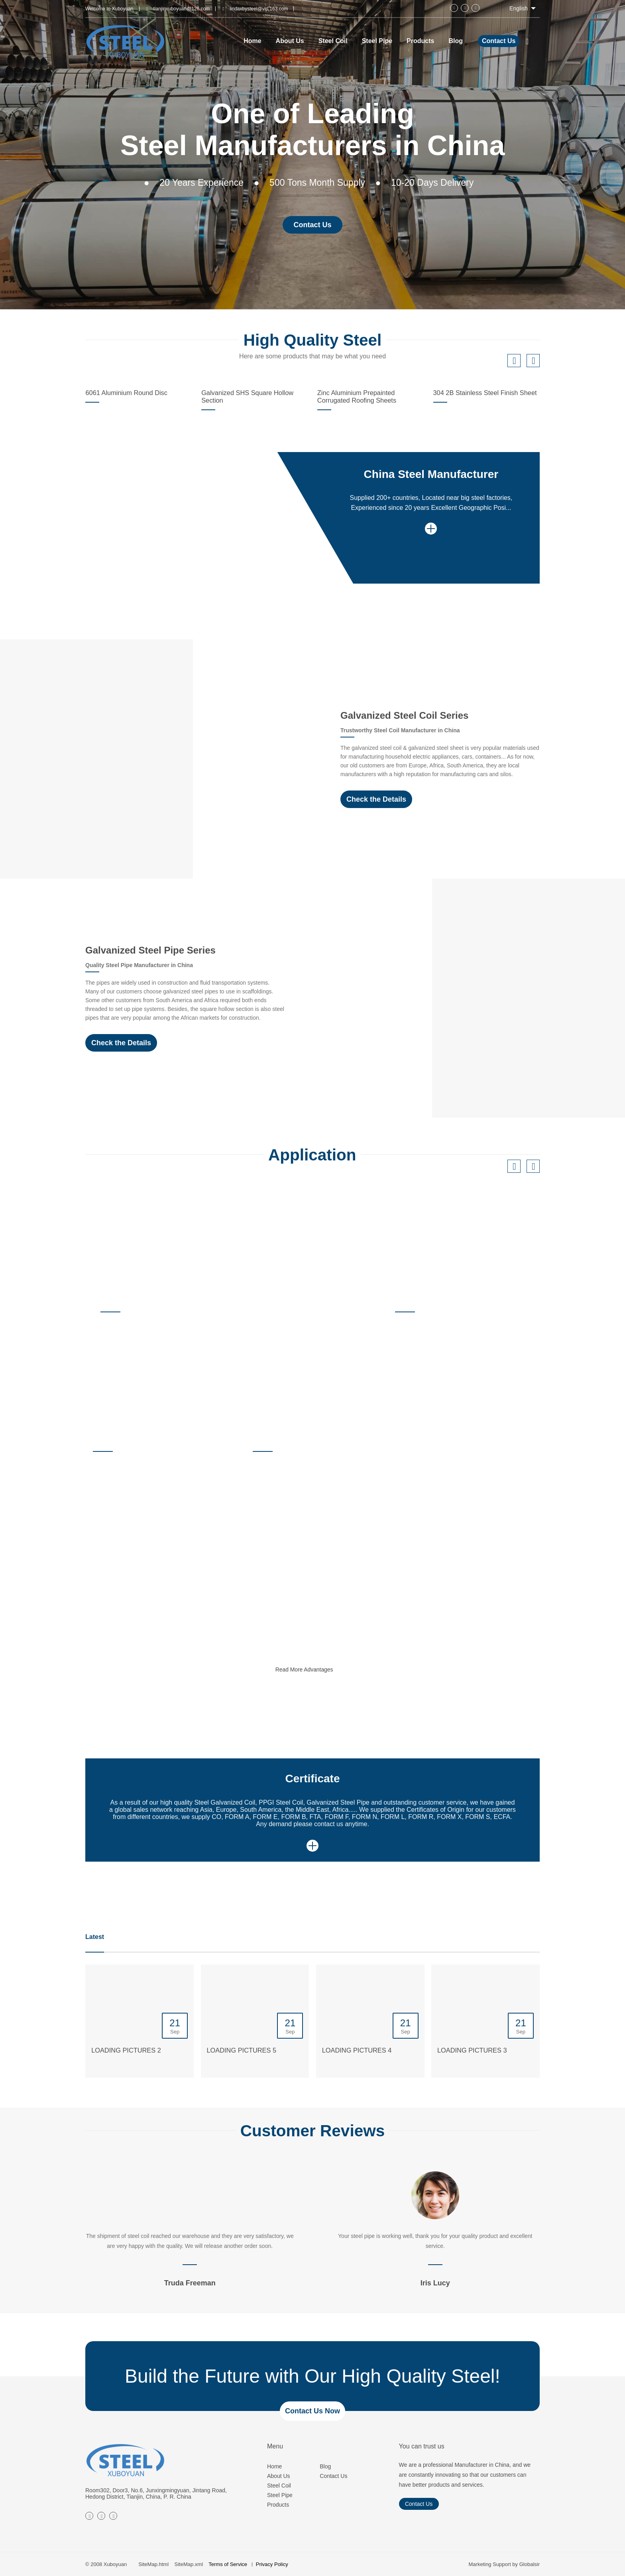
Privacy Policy (272, 2564)
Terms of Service (227, 2564)
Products (278, 2504)
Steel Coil (279, 2485)
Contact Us (498, 40)
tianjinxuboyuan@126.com (181, 9)
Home (274, 2466)
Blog (325, 2466)
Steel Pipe (280, 2495)
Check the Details (376, 799)
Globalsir (529, 2564)
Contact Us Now (312, 2411)
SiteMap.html (153, 2564)
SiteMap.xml (189, 2564)
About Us (278, 2476)
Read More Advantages (318, 1671)
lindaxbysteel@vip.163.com (259, 9)
